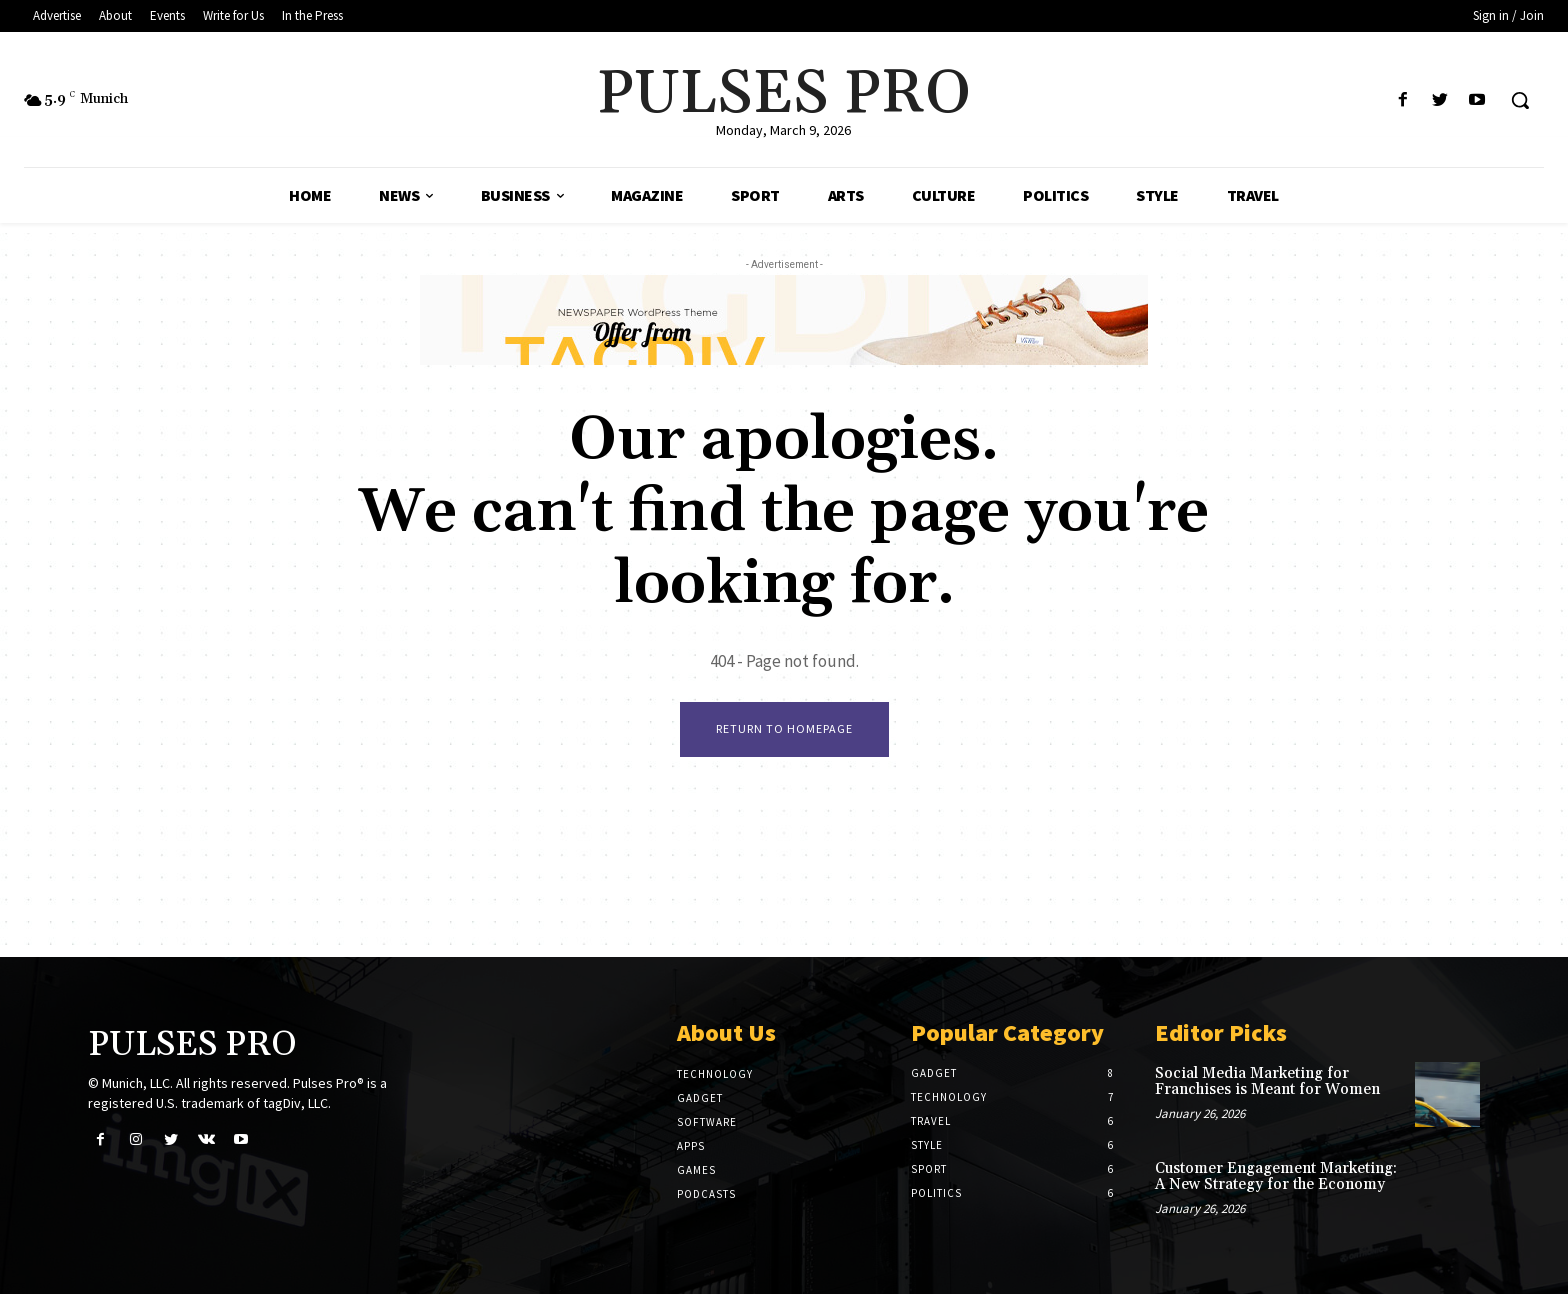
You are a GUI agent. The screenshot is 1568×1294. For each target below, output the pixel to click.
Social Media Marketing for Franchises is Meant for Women (1267, 1082)
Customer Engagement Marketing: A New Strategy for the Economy (1276, 1177)
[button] (1520, 100)
